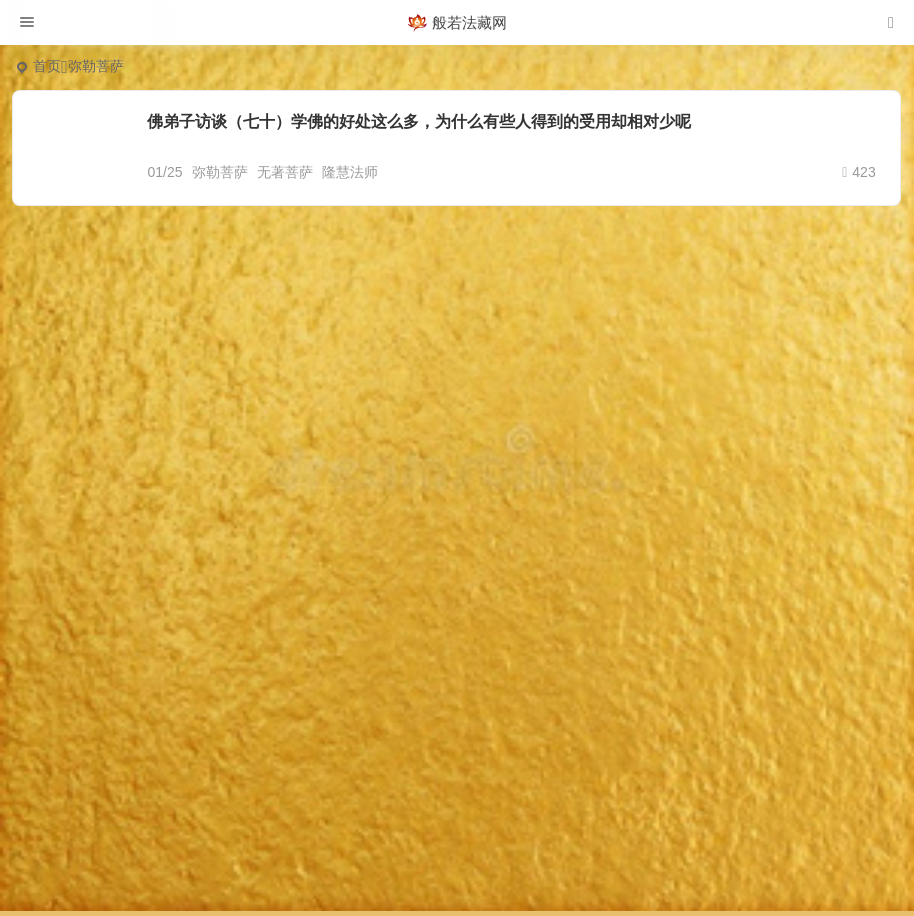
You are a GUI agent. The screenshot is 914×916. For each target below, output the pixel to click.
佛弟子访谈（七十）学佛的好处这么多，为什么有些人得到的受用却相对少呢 (419, 121)
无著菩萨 (285, 172)
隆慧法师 (350, 172)
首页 (47, 66)
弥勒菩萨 (220, 172)
